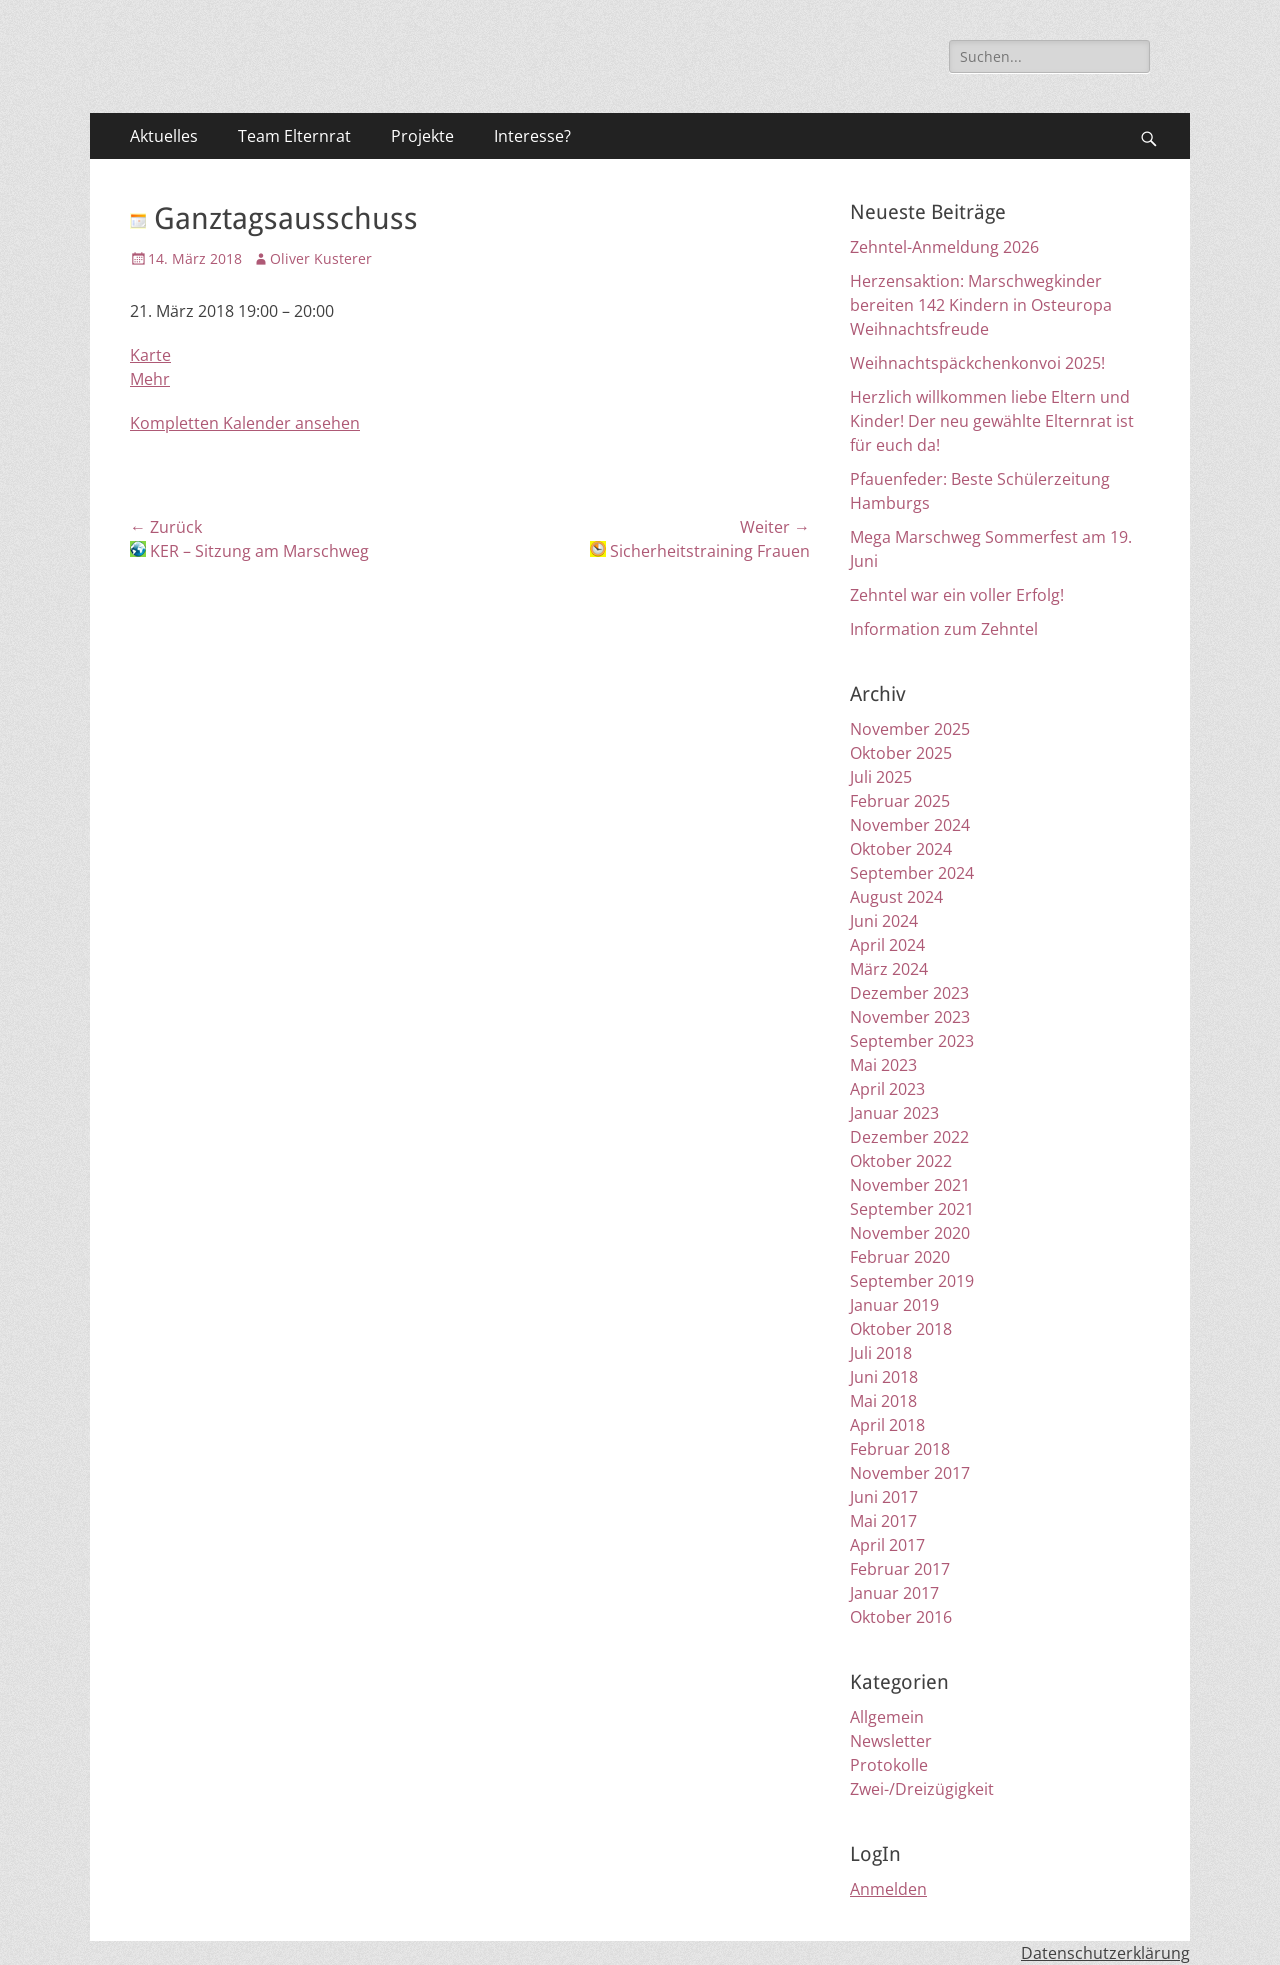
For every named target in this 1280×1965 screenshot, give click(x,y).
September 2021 (912, 1209)
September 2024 (912, 873)
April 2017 (887, 1545)
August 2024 (896, 897)
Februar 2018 (900, 1449)
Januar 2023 (894, 1113)
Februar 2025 (900, 801)
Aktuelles (164, 136)
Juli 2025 (881, 777)
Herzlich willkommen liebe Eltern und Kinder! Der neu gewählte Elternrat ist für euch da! (992, 421)
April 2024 (887, 945)
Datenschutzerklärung (1105, 1953)
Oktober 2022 (901, 1161)
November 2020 (910, 1233)
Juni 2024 (884, 921)
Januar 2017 (894, 1593)
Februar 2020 (900, 1257)
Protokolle (889, 1765)
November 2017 (910, 1473)
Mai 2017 (883, 1521)
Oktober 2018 (901, 1329)
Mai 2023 (883, 1065)
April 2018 (887, 1425)
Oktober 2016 (901, 1617)
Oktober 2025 (901, 753)
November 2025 (910, 729)
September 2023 (912, 1041)
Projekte (422, 136)
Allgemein (887, 1717)
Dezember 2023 (909, 993)
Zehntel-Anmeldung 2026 (944, 247)
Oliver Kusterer (321, 258)
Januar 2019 (894, 1305)
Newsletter (891, 1741)
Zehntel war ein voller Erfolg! (957, 595)
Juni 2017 (884, 1497)
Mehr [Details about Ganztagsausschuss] (150, 379)
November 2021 (910, 1185)
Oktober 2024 (901, 849)
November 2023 (910, 1017)
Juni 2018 (884, 1377)
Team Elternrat (294, 136)
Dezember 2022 (909, 1137)
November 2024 (910, 825)
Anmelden (888, 1889)
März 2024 (889, 969)
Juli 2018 (881, 1353)
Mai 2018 (883, 1401)
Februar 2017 (900, 1569)
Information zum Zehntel (944, 629)
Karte (150, 355)
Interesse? (532, 136)
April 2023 (887, 1089)
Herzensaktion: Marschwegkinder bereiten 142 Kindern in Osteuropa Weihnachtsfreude (981, 305)
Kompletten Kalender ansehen (245, 423)
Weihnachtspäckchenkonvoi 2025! (977, 363)
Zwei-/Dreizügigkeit (922, 1789)
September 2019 (912, 1281)
